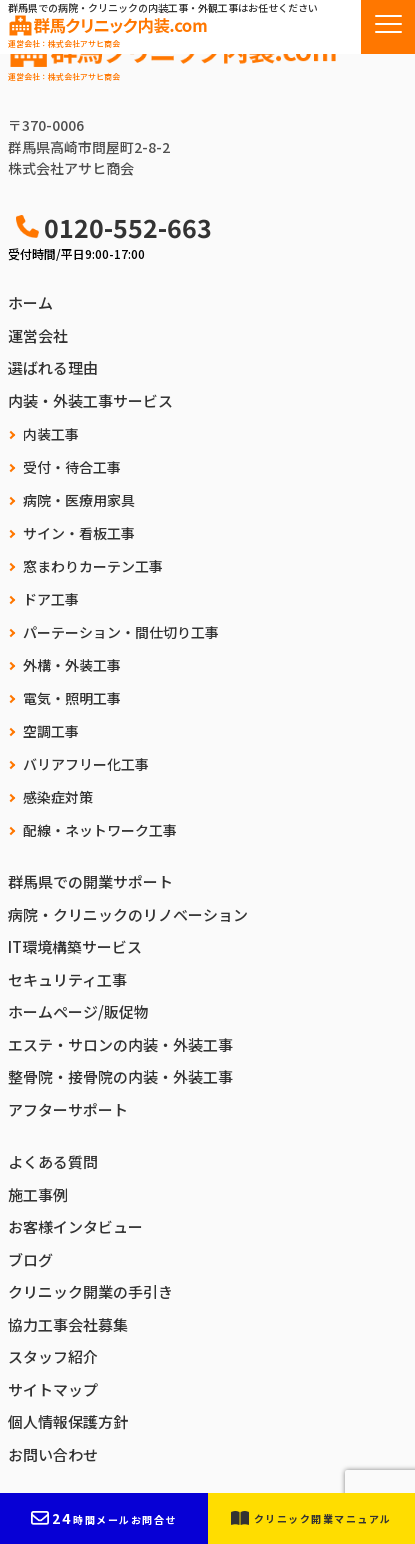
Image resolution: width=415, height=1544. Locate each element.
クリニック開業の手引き (90, 1291)
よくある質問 (53, 1161)
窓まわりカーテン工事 (93, 566)
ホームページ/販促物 (78, 1011)
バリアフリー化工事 (86, 764)
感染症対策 (58, 797)
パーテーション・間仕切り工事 (121, 632)
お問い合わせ (53, 1454)
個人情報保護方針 (68, 1421)
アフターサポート (68, 1109)
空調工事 (51, 731)
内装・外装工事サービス (90, 400)
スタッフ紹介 (53, 1356)
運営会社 (38, 335)
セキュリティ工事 (67, 979)
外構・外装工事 (72, 665)
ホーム (30, 302)
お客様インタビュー (75, 1226)
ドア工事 (51, 599)
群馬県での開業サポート (90, 881)
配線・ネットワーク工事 (100, 830)
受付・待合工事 (72, 467)
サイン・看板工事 (79, 533)
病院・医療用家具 (79, 500)
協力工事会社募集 (68, 1324)
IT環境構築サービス (75, 946)
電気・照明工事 (72, 698)
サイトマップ (53, 1389)
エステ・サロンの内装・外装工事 (120, 1044)
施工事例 (38, 1194)
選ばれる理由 (53, 367)
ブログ (30, 1259)
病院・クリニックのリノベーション (128, 914)
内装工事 (51, 434)
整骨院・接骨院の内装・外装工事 (120, 1076)
